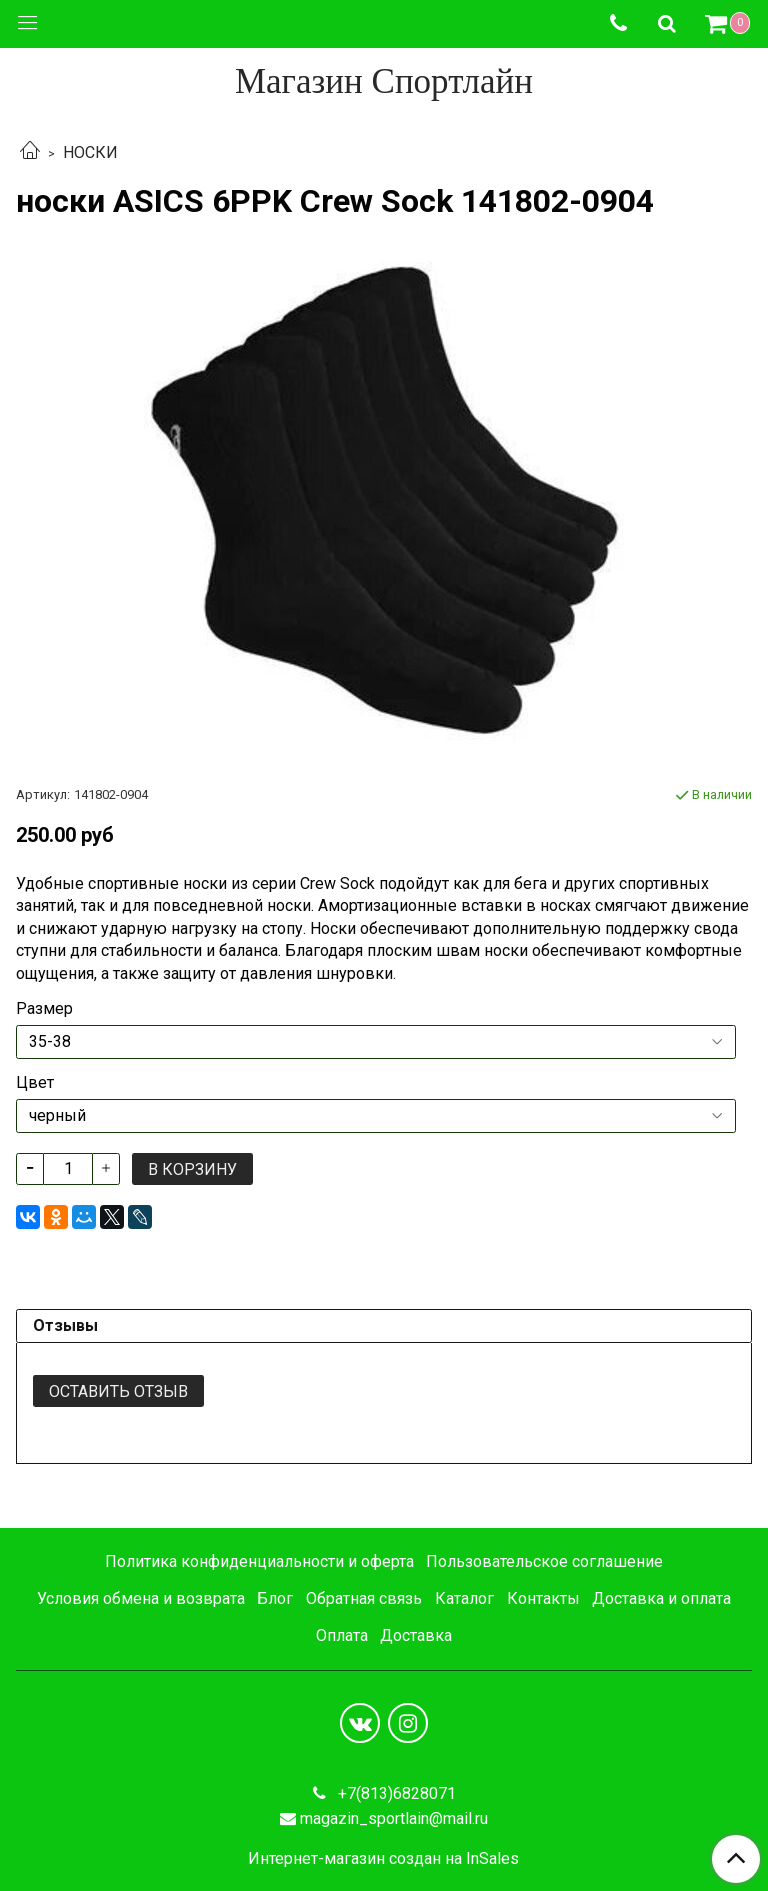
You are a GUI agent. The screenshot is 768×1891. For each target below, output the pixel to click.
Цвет (35, 1083)
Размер (44, 1009)
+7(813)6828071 (395, 1793)
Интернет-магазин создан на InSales (383, 1859)
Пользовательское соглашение (544, 1561)
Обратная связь (364, 1598)
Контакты (543, 1598)
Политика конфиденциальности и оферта (259, 1561)
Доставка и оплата (661, 1598)
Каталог (464, 1598)
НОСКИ (90, 152)
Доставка (416, 1635)
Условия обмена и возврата (141, 1598)
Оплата (342, 1635)
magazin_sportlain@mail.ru (394, 1818)
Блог (275, 1598)
